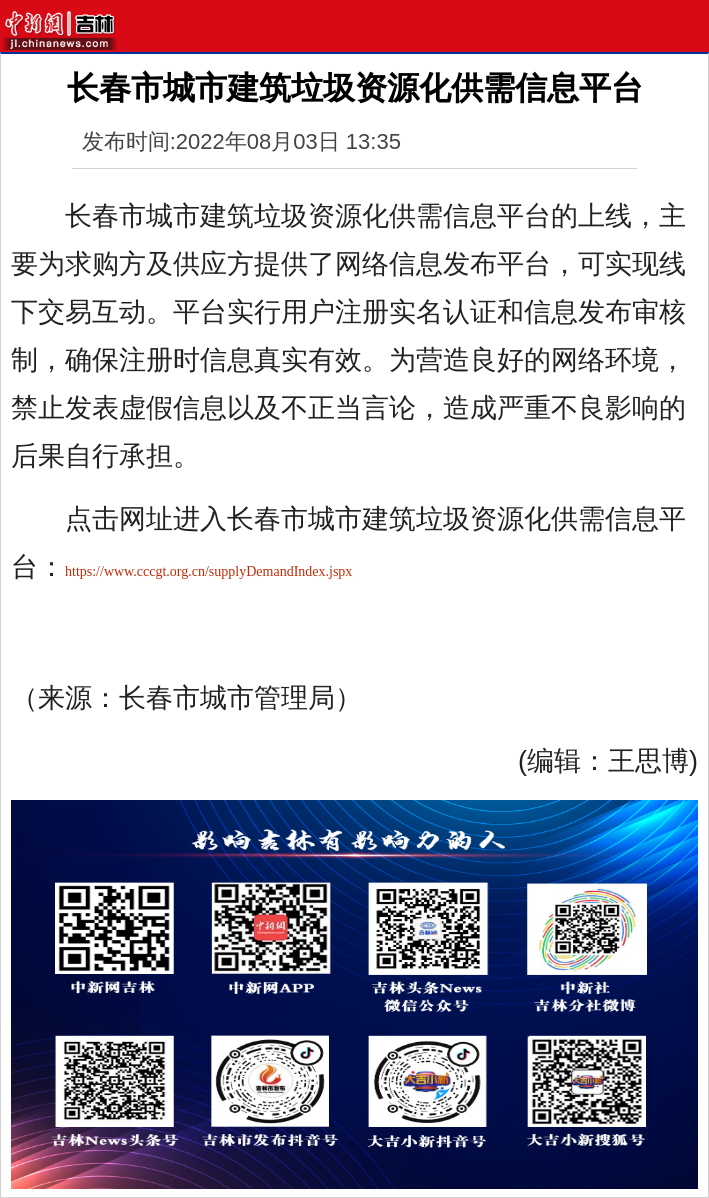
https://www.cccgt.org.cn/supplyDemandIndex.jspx (208, 571)
